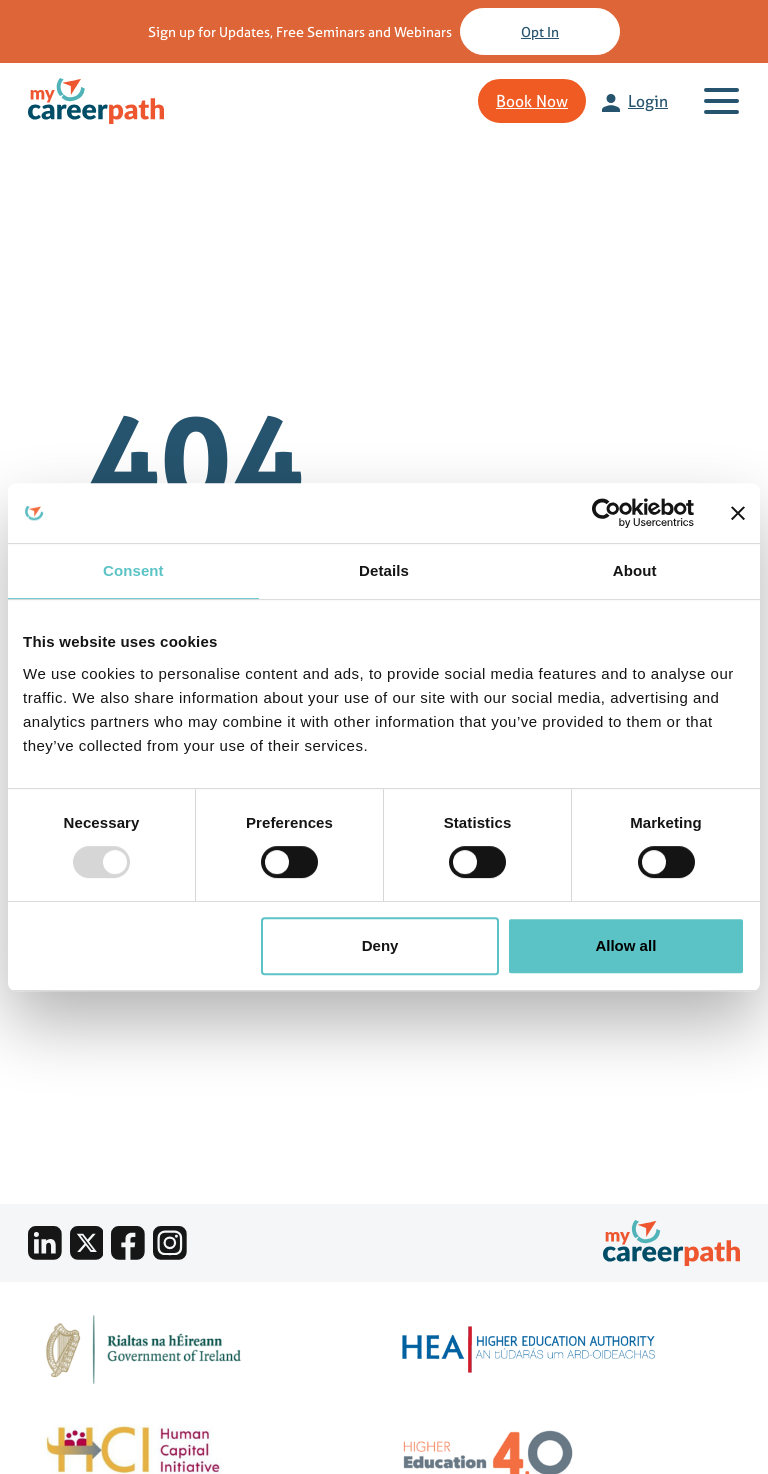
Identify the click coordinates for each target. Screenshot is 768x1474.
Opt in (540, 31)
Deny (380, 945)
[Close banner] (738, 513)
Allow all (625, 945)
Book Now (532, 101)
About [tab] (635, 570)
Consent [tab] (133, 570)
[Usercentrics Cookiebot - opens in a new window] (606, 513)
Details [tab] (384, 570)
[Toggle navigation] (726, 101)
